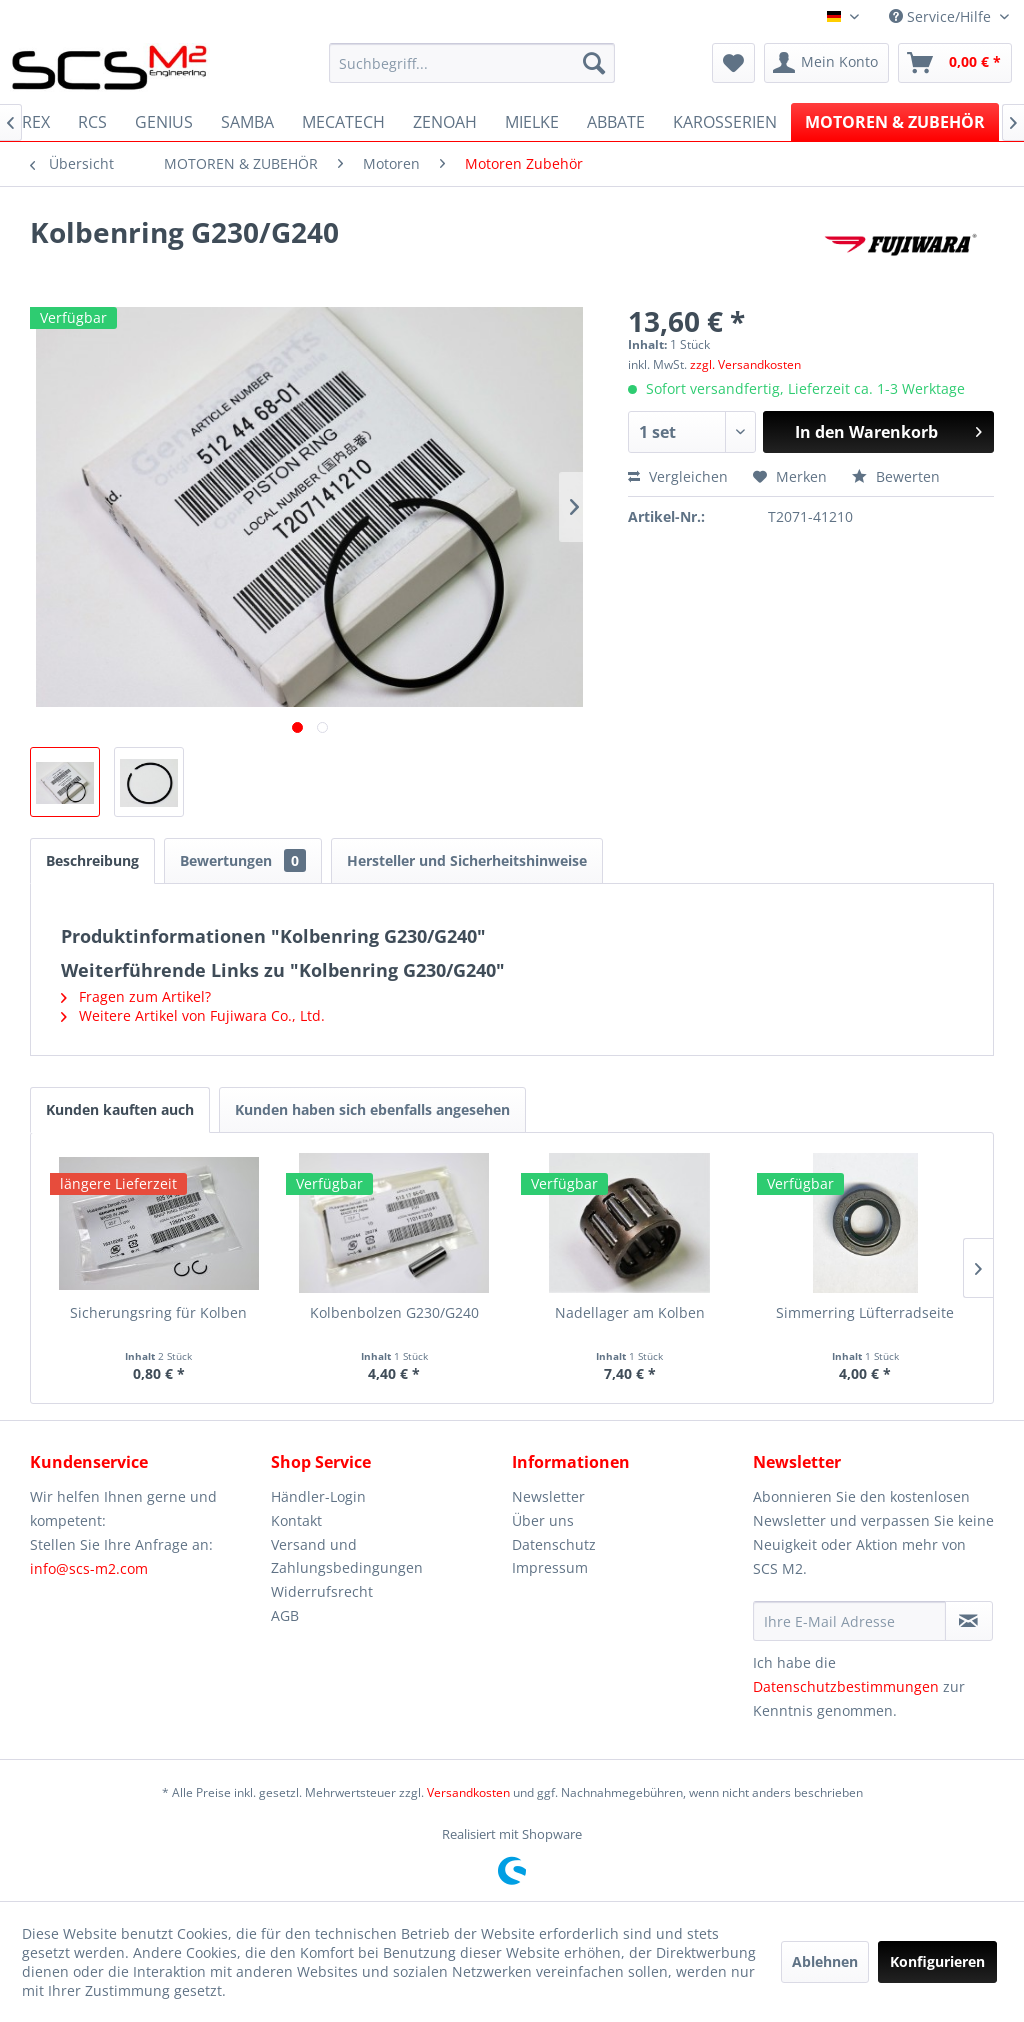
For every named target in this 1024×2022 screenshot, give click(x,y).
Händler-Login (318, 1496)
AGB (285, 1615)
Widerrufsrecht (322, 1591)
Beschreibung (92, 860)
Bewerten (896, 476)
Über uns (543, 1520)
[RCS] (92, 122)
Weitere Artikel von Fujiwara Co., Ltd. (193, 1015)
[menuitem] (472, 63)
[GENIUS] (164, 122)
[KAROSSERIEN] (725, 122)
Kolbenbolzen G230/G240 (394, 1312)
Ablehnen (825, 1961)
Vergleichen (678, 476)
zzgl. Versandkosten (745, 364)
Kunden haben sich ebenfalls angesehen (372, 1109)
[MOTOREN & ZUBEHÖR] (895, 122)
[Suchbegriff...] (472, 63)
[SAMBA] (247, 122)
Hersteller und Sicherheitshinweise (467, 860)
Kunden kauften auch (120, 1109)
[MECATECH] (343, 122)
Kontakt (296, 1520)
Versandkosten (468, 1792)
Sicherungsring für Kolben (158, 1312)
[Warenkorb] (955, 63)
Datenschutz (554, 1544)
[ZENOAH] (445, 122)
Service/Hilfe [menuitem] (942, 16)
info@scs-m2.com (89, 1568)
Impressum (550, 1567)
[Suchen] (594, 63)
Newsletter (548, 1496)
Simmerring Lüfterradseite (865, 1312)
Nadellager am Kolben (630, 1312)
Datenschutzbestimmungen (846, 1686)
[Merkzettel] (733, 63)
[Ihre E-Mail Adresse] (849, 1621)
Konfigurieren (937, 1961)
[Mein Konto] (826, 63)
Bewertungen (243, 860)
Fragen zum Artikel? (136, 996)
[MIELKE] (532, 122)
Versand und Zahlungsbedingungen (347, 1556)
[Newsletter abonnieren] (969, 1621)
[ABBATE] (616, 122)
